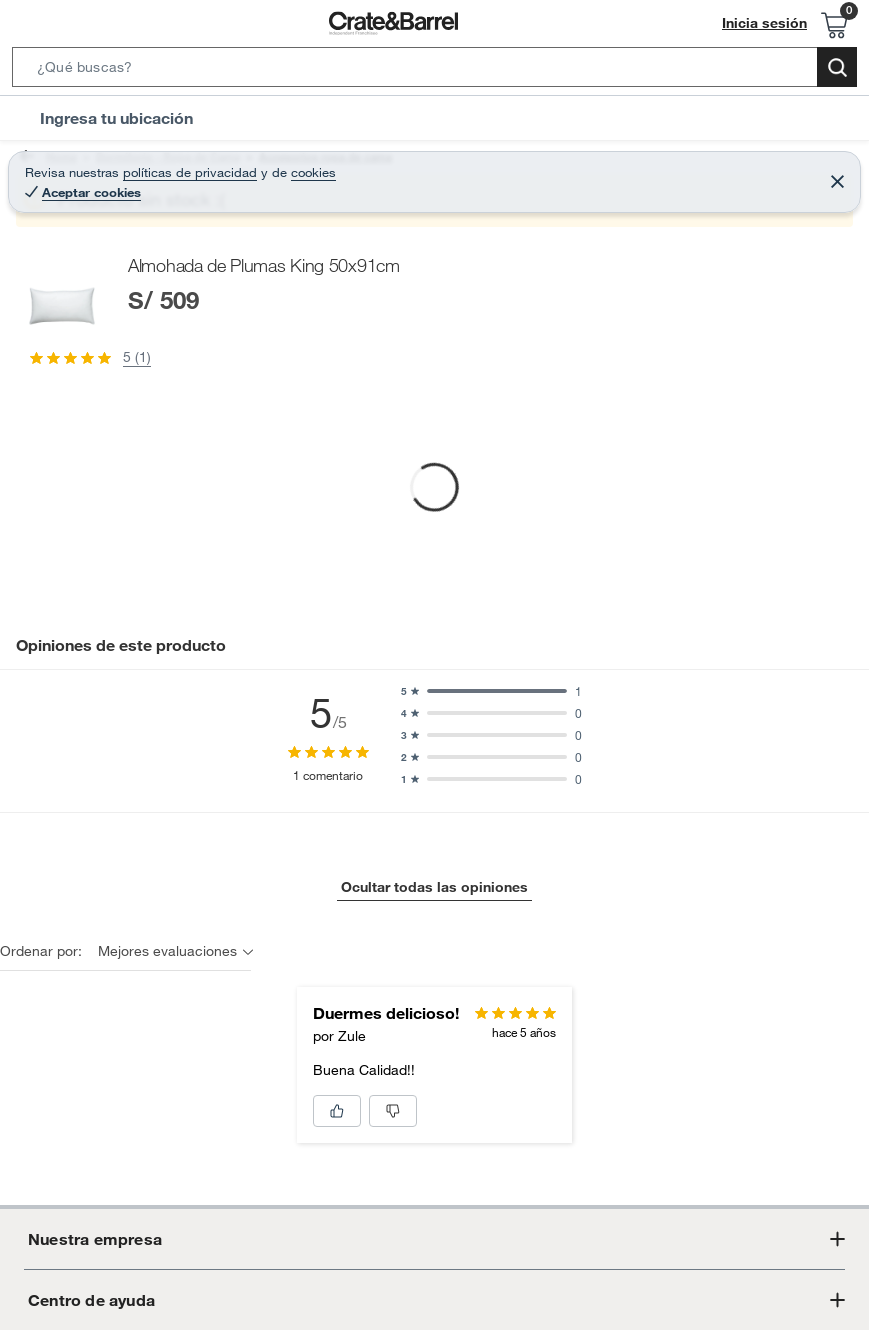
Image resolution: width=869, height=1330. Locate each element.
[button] (434, 71)
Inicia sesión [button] (770, 23)
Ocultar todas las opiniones (435, 1087)
